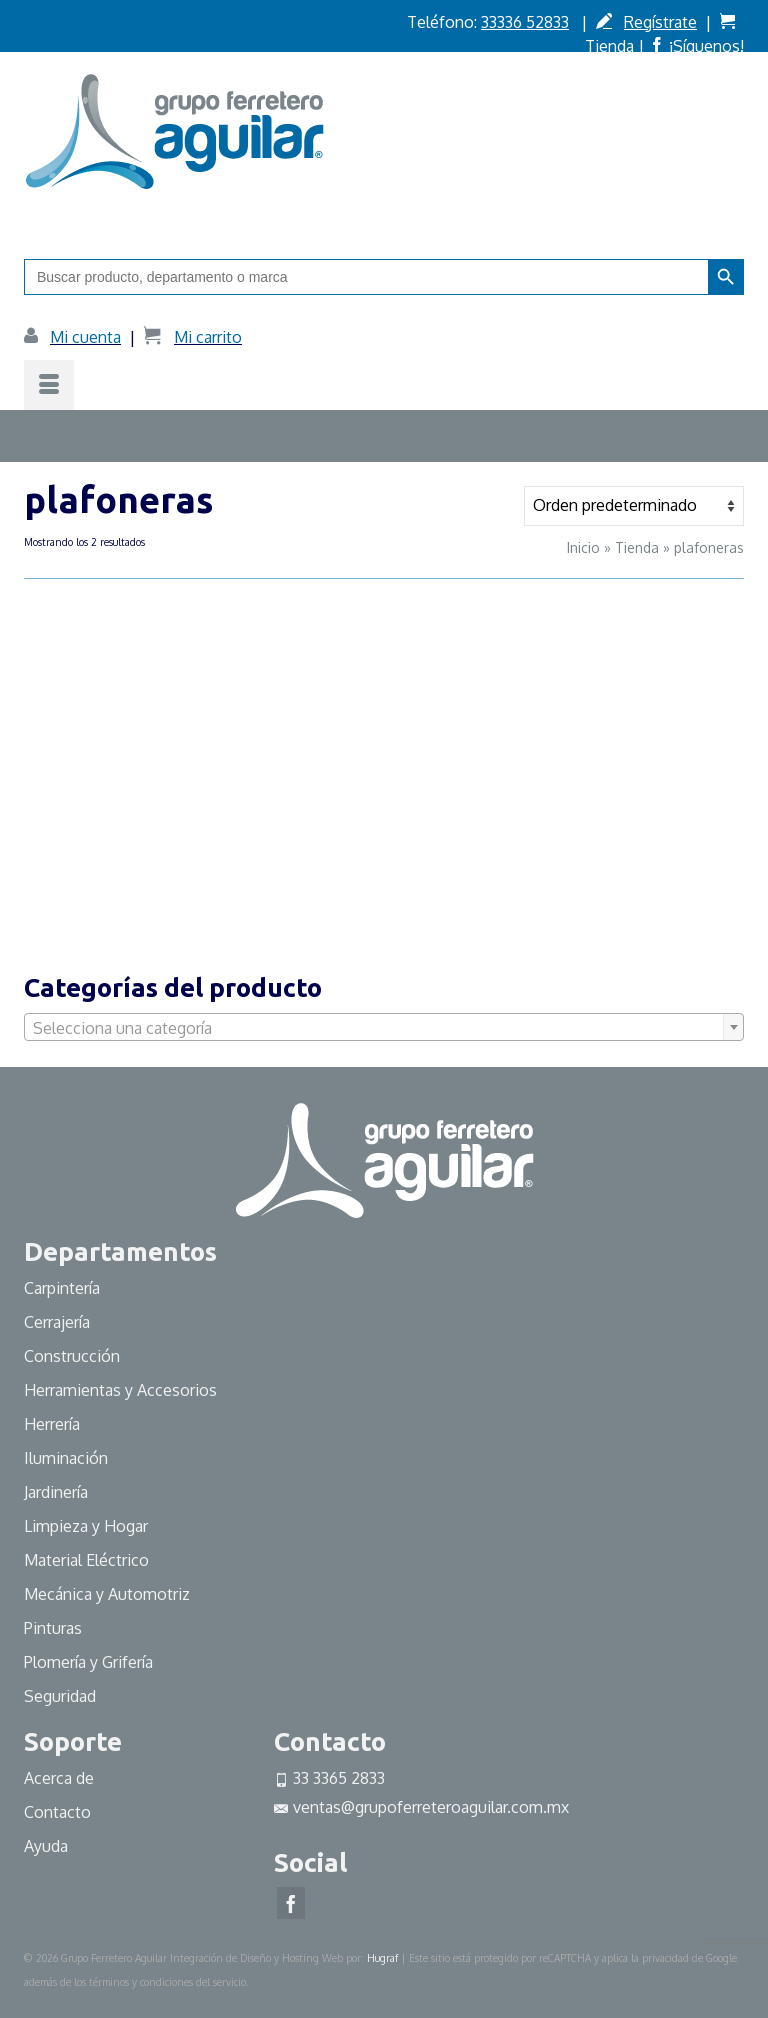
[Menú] (49, 385)
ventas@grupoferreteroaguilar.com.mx (421, 1807)
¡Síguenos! (706, 46)
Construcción (72, 1356)
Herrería (52, 1424)
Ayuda (46, 1846)
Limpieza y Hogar (86, 1526)
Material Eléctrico (88, 1560)
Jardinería (56, 1492)
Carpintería (62, 1288)
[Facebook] (291, 1903)
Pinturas (53, 1628)
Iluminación (66, 1458)
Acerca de (59, 1778)
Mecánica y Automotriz (109, 1594)
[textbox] (384, 1028)
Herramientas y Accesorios (120, 1390)
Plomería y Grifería (88, 1662)
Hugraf (382, 1958)
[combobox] (384, 1027)
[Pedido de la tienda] (634, 506)
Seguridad (60, 1696)
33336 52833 (525, 22)
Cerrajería (57, 1322)
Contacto (57, 1812)
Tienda (609, 46)
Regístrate (660, 22)
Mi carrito (208, 337)
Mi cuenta (85, 337)
